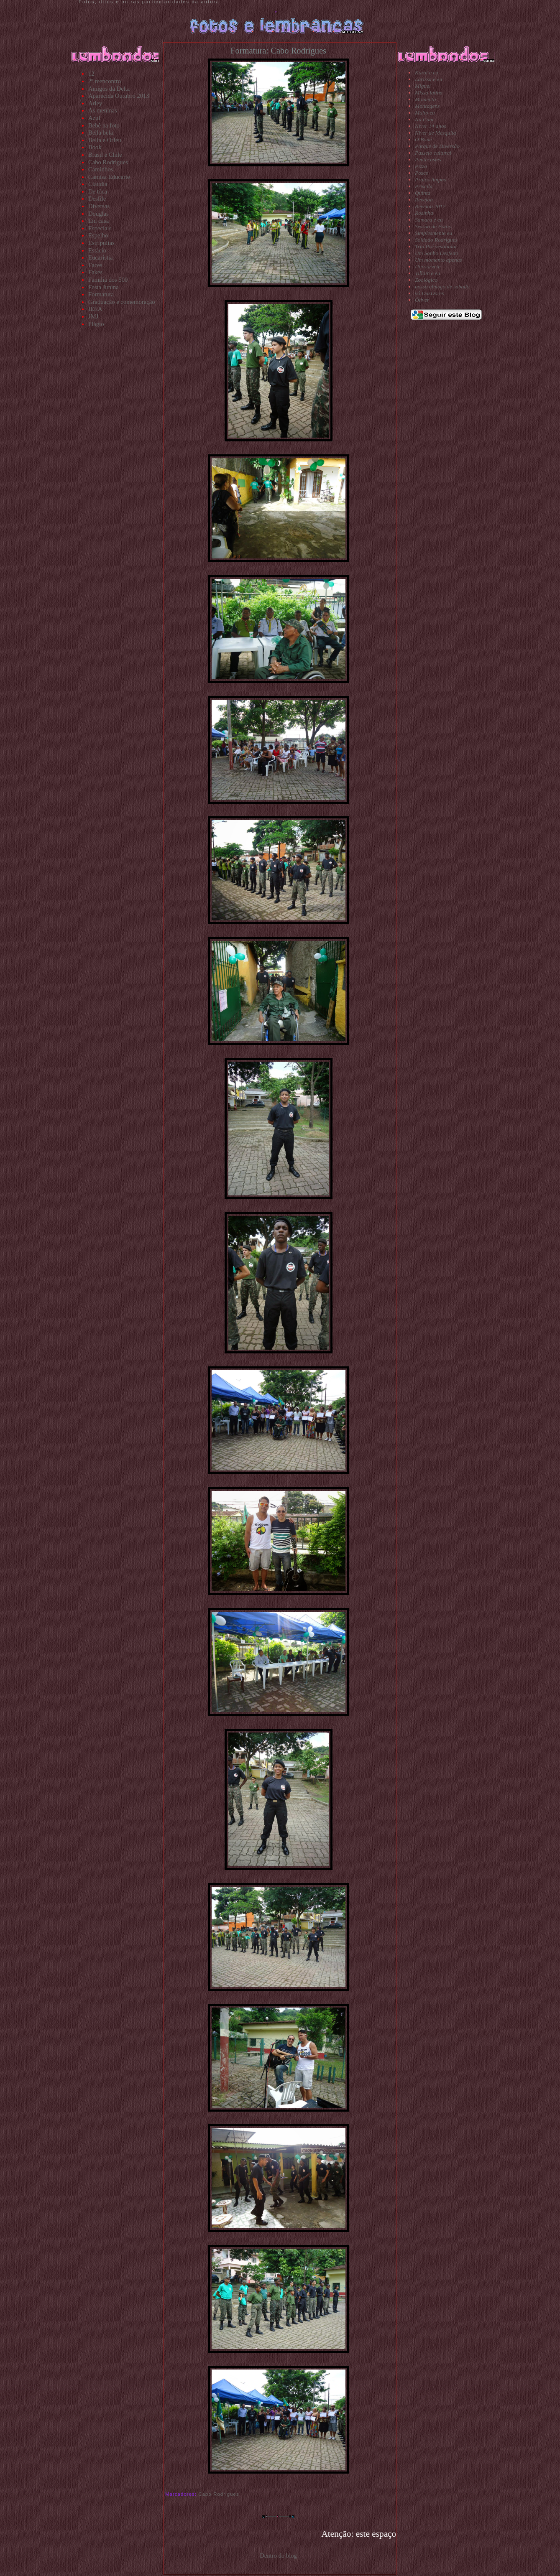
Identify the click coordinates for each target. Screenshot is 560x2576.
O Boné (423, 139)
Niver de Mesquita (435, 133)
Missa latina (428, 92)
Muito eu (425, 113)
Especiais (99, 228)
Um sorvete (427, 266)
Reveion (424, 199)
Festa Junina (103, 287)
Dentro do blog (278, 2555)
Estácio (97, 250)
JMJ (93, 316)
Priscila (423, 186)
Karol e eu (426, 72)
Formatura (101, 294)
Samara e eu (429, 220)
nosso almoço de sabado (442, 286)
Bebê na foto (104, 125)
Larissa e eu (428, 79)
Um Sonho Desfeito (436, 253)
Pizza (421, 166)
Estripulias (101, 243)
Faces (95, 265)
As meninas (102, 110)
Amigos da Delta (109, 88)
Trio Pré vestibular (436, 246)
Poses (421, 173)
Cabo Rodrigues (108, 162)
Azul (94, 118)
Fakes (95, 272)
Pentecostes (428, 159)
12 (91, 73)
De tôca (97, 191)
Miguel (423, 86)
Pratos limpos (430, 179)
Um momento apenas (438, 260)
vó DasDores (429, 293)
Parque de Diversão (437, 146)
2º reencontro (104, 81)
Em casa (98, 220)
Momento (425, 99)
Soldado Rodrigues (436, 240)
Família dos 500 (108, 279)
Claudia (97, 184)
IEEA (95, 309)
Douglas (98, 213)
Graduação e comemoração (121, 301)
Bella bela (100, 132)
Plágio (96, 324)
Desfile (97, 198)
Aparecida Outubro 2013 (118, 95)
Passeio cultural (433, 153)
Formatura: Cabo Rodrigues (278, 50)
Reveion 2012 (430, 206)
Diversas (99, 206)
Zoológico (426, 280)
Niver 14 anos (430, 126)
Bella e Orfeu (104, 140)
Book (95, 147)
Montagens (427, 106)
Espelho (98, 235)
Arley (95, 103)
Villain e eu (427, 273)
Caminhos (100, 169)
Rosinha (424, 213)
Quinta (422, 193)
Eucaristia (100, 257)
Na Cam (424, 119)
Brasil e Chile (105, 154)
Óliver (422, 300)
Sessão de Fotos (433, 226)
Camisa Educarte (109, 176)
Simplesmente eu (433, 233)
